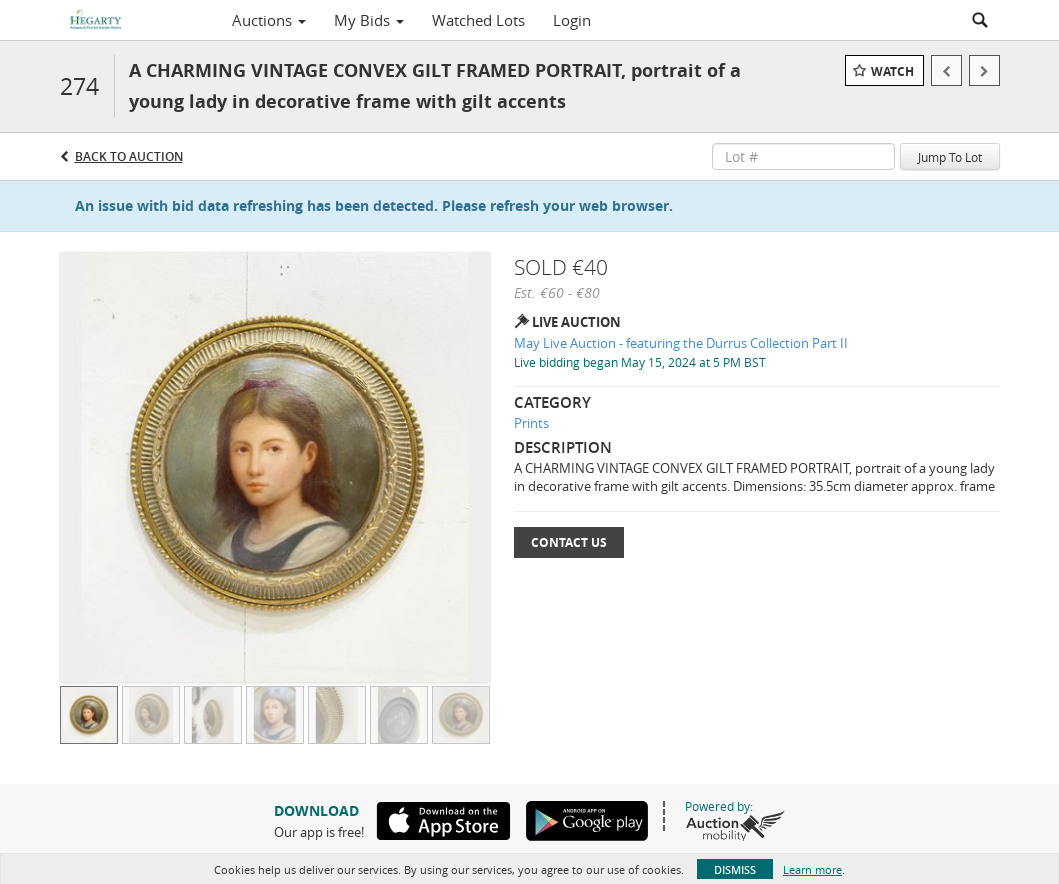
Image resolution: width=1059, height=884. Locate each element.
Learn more (812, 869)
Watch (892, 71)
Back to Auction (129, 156)
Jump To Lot (950, 157)
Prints (531, 423)
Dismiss (735, 869)
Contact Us (569, 542)
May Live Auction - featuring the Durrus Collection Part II (681, 343)
